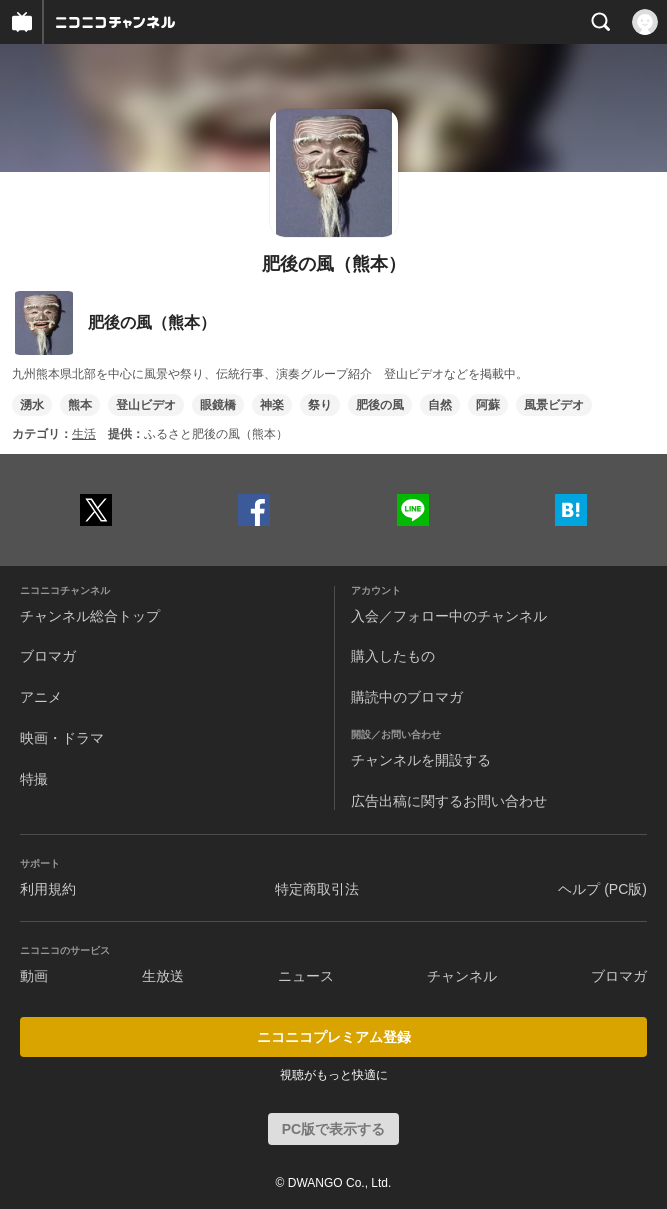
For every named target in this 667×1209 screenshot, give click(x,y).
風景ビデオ (554, 405)
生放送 (163, 976)
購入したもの (393, 656)
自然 (440, 405)
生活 (84, 434)
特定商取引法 (317, 889)
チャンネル (462, 976)
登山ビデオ (146, 405)
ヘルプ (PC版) (602, 889)
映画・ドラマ (62, 738)
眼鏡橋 (218, 405)
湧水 (32, 405)
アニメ (41, 697)
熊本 (80, 405)
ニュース (306, 976)
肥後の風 (380, 405)
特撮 (34, 779)
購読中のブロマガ (407, 697)
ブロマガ (48, 656)
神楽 (272, 405)
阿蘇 (488, 405)
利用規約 (48, 889)
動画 (34, 976)
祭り (320, 405)
